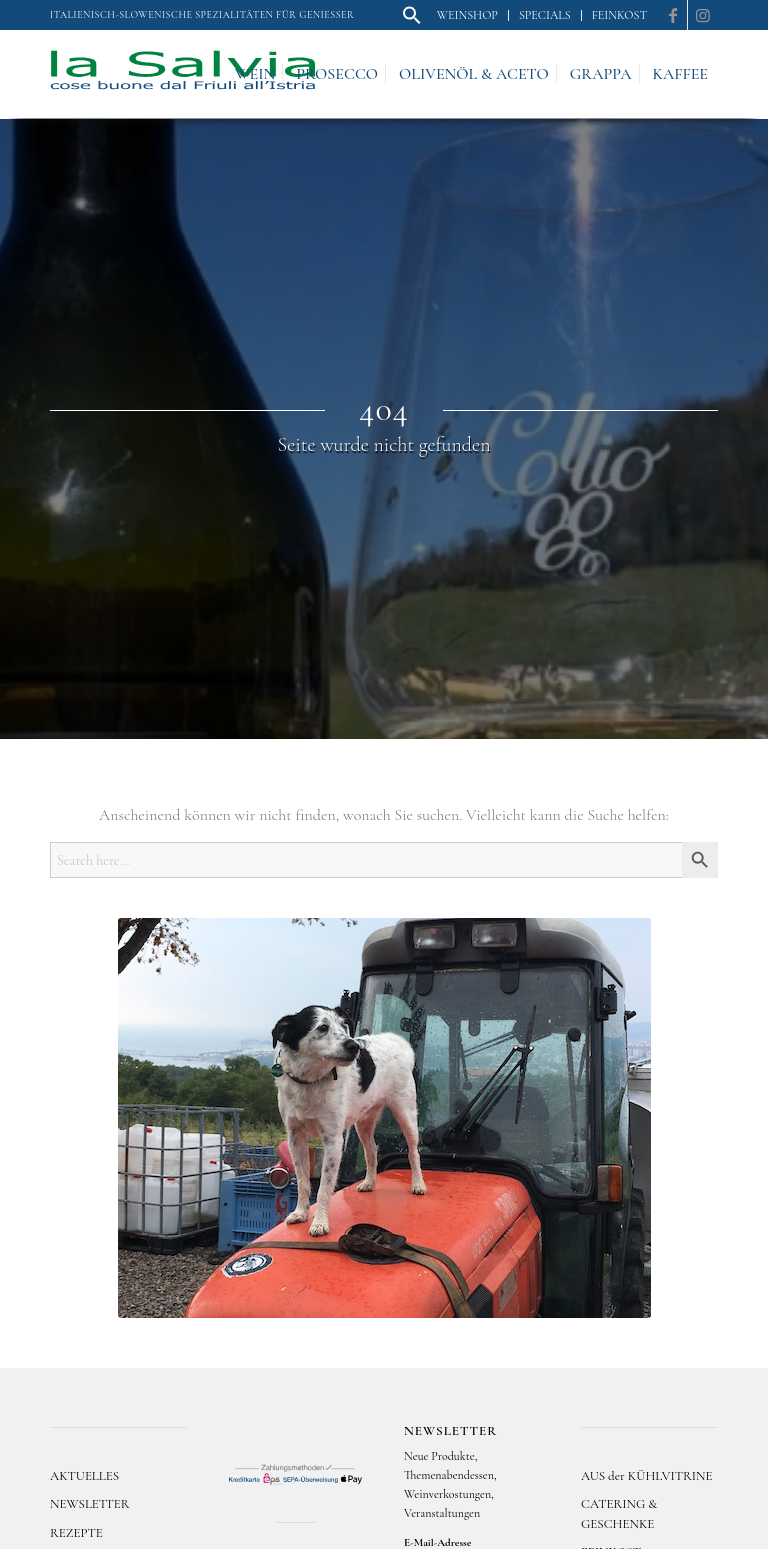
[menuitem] (412, 16)
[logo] (183, 74)
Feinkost (619, 15)
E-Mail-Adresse (437, 1542)
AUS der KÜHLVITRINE (646, 1476)
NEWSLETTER (90, 1504)
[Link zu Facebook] (672, 15)
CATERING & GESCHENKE (619, 1513)
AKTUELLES (84, 1476)
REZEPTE (76, 1533)
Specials (545, 15)
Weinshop (467, 15)
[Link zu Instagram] (703, 15)
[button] (412, 21)
